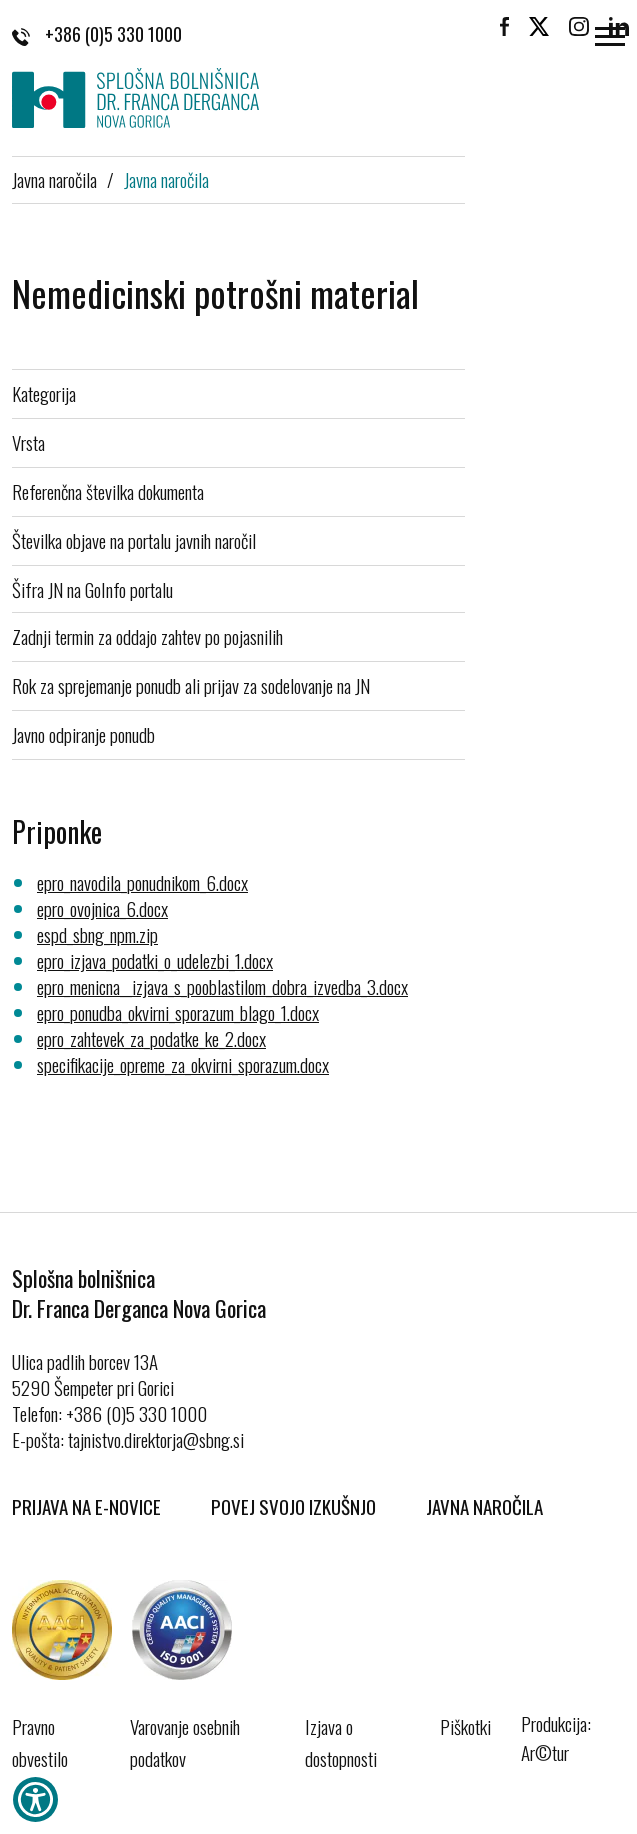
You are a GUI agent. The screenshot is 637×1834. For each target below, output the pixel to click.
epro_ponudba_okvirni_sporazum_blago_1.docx (178, 1012)
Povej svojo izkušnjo (293, 1506)
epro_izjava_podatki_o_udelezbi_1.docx (155, 960)
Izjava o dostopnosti (341, 1742)
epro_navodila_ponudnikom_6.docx (142, 882)
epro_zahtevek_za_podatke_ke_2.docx (151, 1038)
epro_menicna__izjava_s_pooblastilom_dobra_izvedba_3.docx (222, 986)
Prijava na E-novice (86, 1506)
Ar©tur (545, 1752)
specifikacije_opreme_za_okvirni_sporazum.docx (183, 1064)
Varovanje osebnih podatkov (185, 1742)
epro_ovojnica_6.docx (102, 908)
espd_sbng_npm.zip (97, 934)
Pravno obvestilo (40, 1742)
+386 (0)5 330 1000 (97, 34)
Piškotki (465, 1726)
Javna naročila (54, 179)
